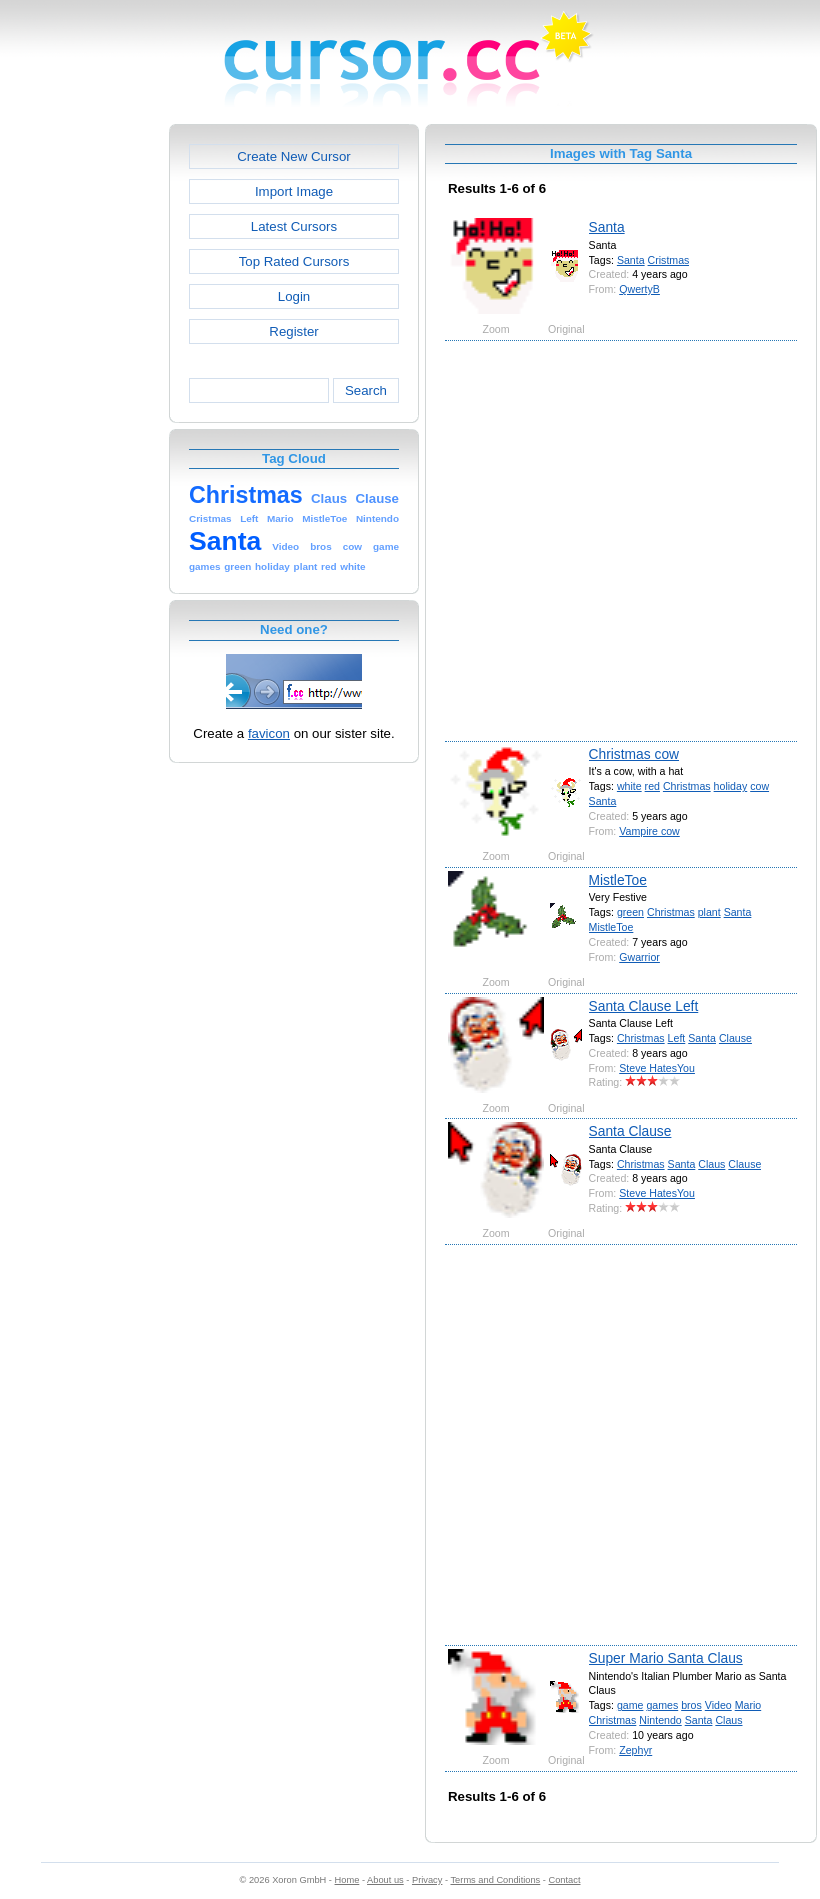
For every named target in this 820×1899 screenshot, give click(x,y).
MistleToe (618, 880)
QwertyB (639, 289)
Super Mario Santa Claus (666, 1658)
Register (293, 331)
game (630, 1705)
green (630, 912)
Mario (748, 1705)
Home (347, 1880)
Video (718, 1705)
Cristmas (669, 260)
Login (294, 296)
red (652, 786)
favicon (269, 733)
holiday (731, 786)
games (662, 1705)
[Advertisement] (197, 539)
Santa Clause (630, 1131)
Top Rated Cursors (294, 261)
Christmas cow (634, 754)
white (629, 786)
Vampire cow (649, 831)
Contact (565, 1880)
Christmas (687, 786)
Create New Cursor (294, 156)
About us (385, 1880)
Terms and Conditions (495, 1880)
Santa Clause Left (644, 1006)
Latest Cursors (294, 226)
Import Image (294, 191)
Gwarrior (639, 957)
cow (759, 786)
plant (709, 912)
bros (691, 1705)
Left (677, 1038)
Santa (607, 227)
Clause (735, 1038)
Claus (711, 1164)
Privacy (427, 1880)
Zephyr (635, 1750)
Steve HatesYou (657, 1068)
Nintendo (660, 1720)
